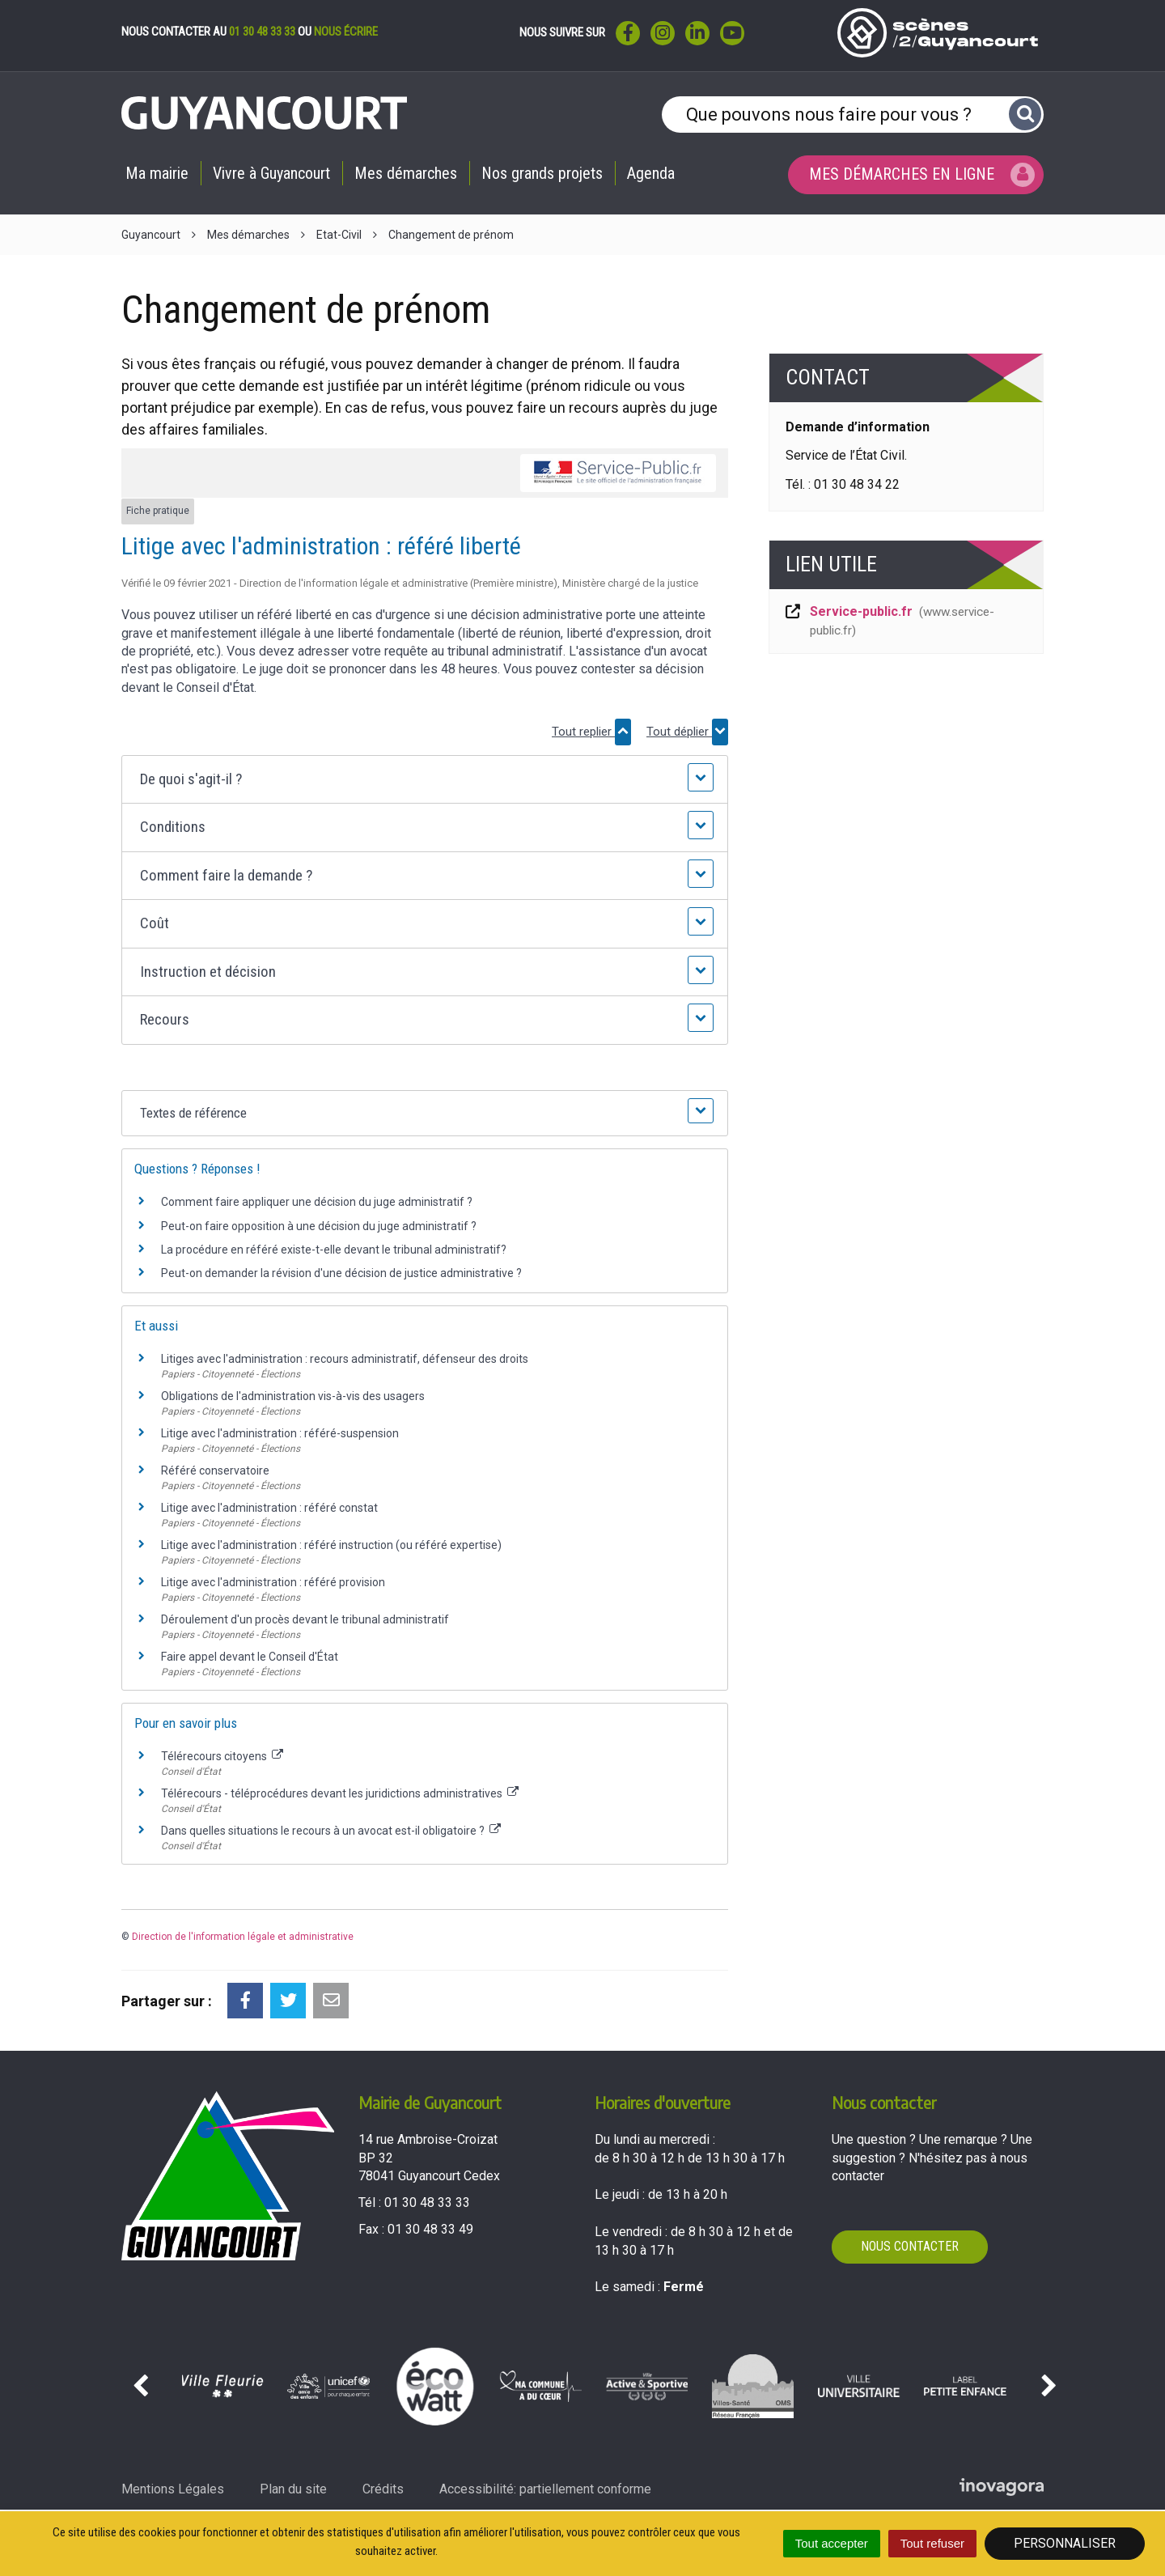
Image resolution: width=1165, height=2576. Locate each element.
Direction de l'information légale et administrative (243, 1936)
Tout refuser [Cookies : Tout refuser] (932, 2543)
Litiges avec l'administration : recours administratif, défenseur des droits (344, 1358)
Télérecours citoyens (222, 1756)
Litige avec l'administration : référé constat (269, 1507)
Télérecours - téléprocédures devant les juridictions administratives (340, 1793)
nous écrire (346, 31)
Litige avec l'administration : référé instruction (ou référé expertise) (331, 1544)
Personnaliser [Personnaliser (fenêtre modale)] (1065, 2543)
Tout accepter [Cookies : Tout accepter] (831, 2543)
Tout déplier (687, 732)
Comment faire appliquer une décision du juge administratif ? (316, 1201)
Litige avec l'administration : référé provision (273, 1582)
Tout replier (591, 732)
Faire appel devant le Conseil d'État (249, 1656)
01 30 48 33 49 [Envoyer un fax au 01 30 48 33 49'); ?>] (430, 2229)
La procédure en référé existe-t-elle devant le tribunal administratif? (333, 1249)
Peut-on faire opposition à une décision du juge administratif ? (319, 1226)
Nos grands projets (542, 173)
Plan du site (293, 2489)
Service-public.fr (888, 621)
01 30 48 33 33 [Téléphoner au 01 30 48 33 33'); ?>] (427, 2202)
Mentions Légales (172, 2489)
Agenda (651, 173)
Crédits (383, 2489)
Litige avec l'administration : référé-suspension (280, 1433)
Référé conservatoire (215, 1470)
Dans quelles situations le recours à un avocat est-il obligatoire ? (331, 1830)
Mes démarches (405, 173)
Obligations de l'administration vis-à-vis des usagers (293, 1396)
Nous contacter (910, 2246)
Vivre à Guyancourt (271, 173)
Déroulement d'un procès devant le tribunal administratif (305, 1619)
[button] (424, 780)
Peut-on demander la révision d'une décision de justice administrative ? (341, 1273)
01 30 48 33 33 (262, 31)
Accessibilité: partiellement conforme (545, 2489)
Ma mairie (157, 173)
